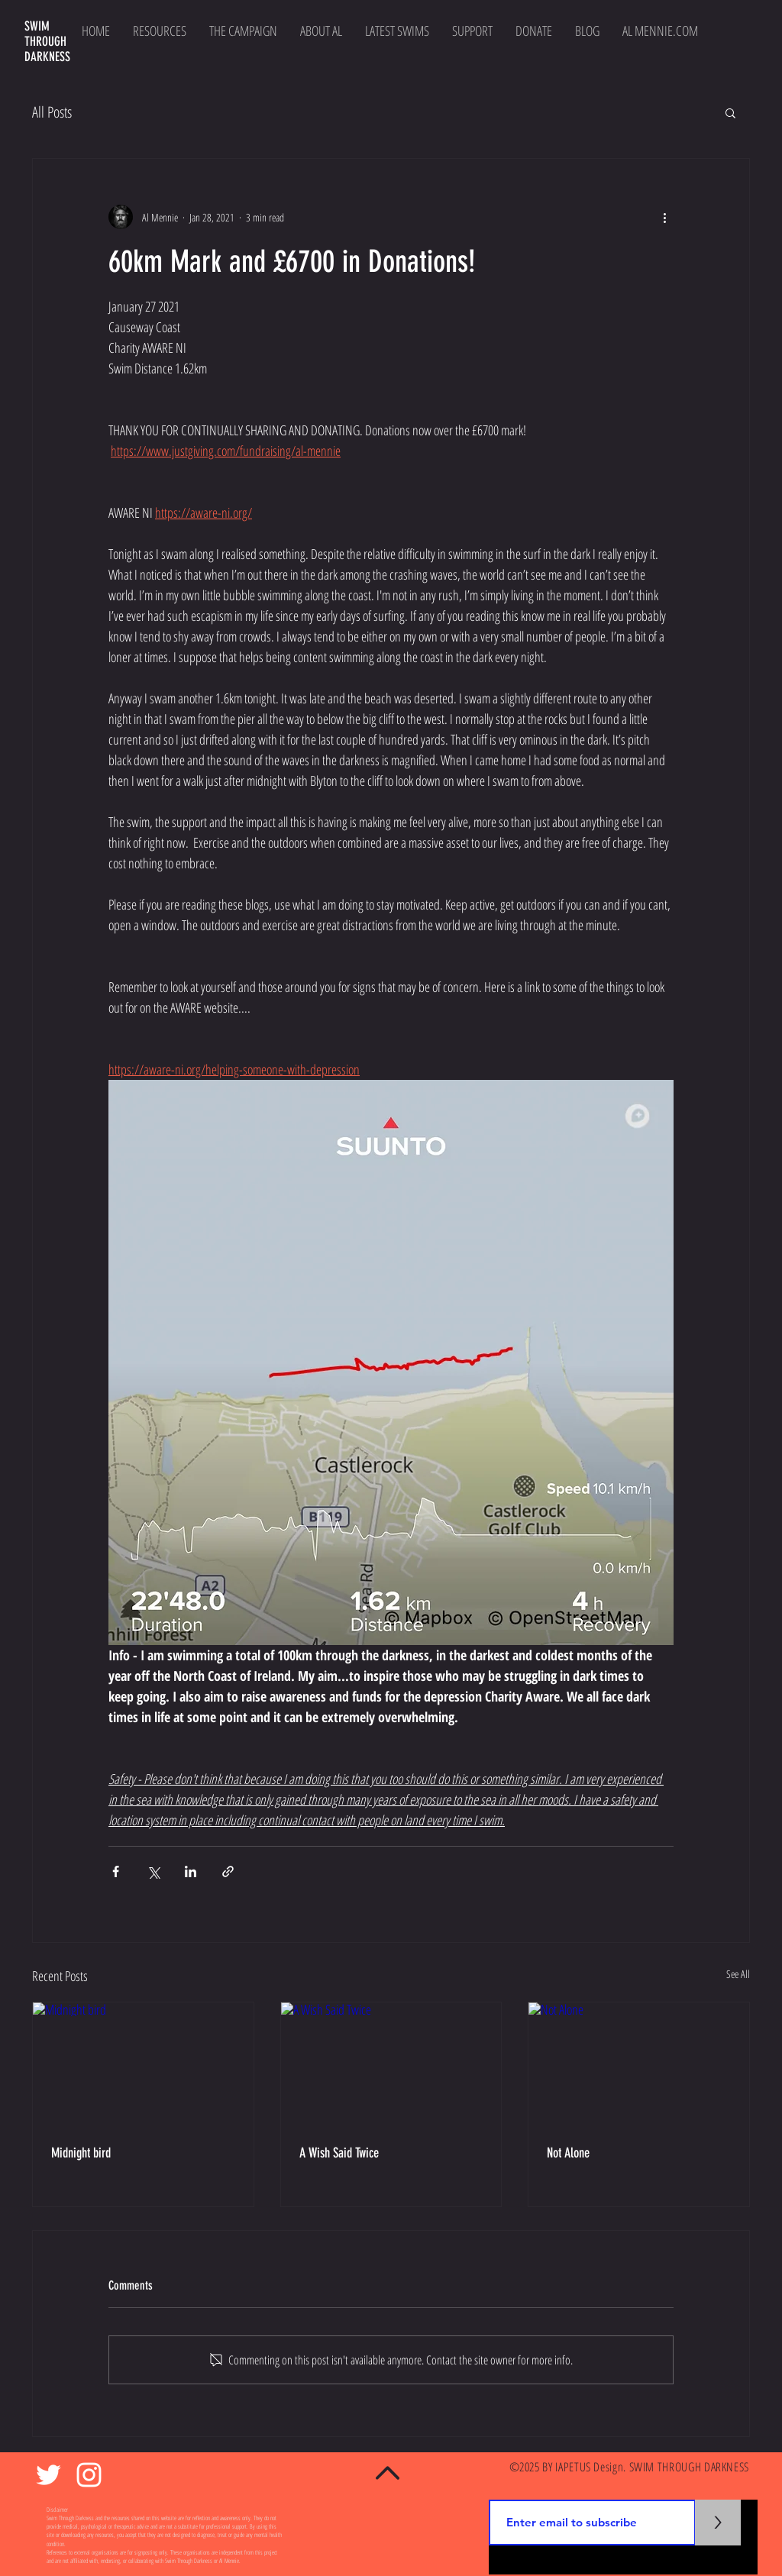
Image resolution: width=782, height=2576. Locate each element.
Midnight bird (81, 2153)
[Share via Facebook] (115, 1871)
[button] (730, 112)
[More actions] (664, 217)
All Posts (52, 112)
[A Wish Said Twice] (391, 2064)
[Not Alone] (638, 2064)
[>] (718, 2522)
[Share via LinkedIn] (190, 1871)
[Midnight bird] (143, 2064)
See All (738, 1974)
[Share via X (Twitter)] (153, 1871)
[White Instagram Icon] (89, 2474)
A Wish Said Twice (339, 2153)
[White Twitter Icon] (48, 2474)
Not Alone (568, 2153)
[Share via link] (228, 1871)
